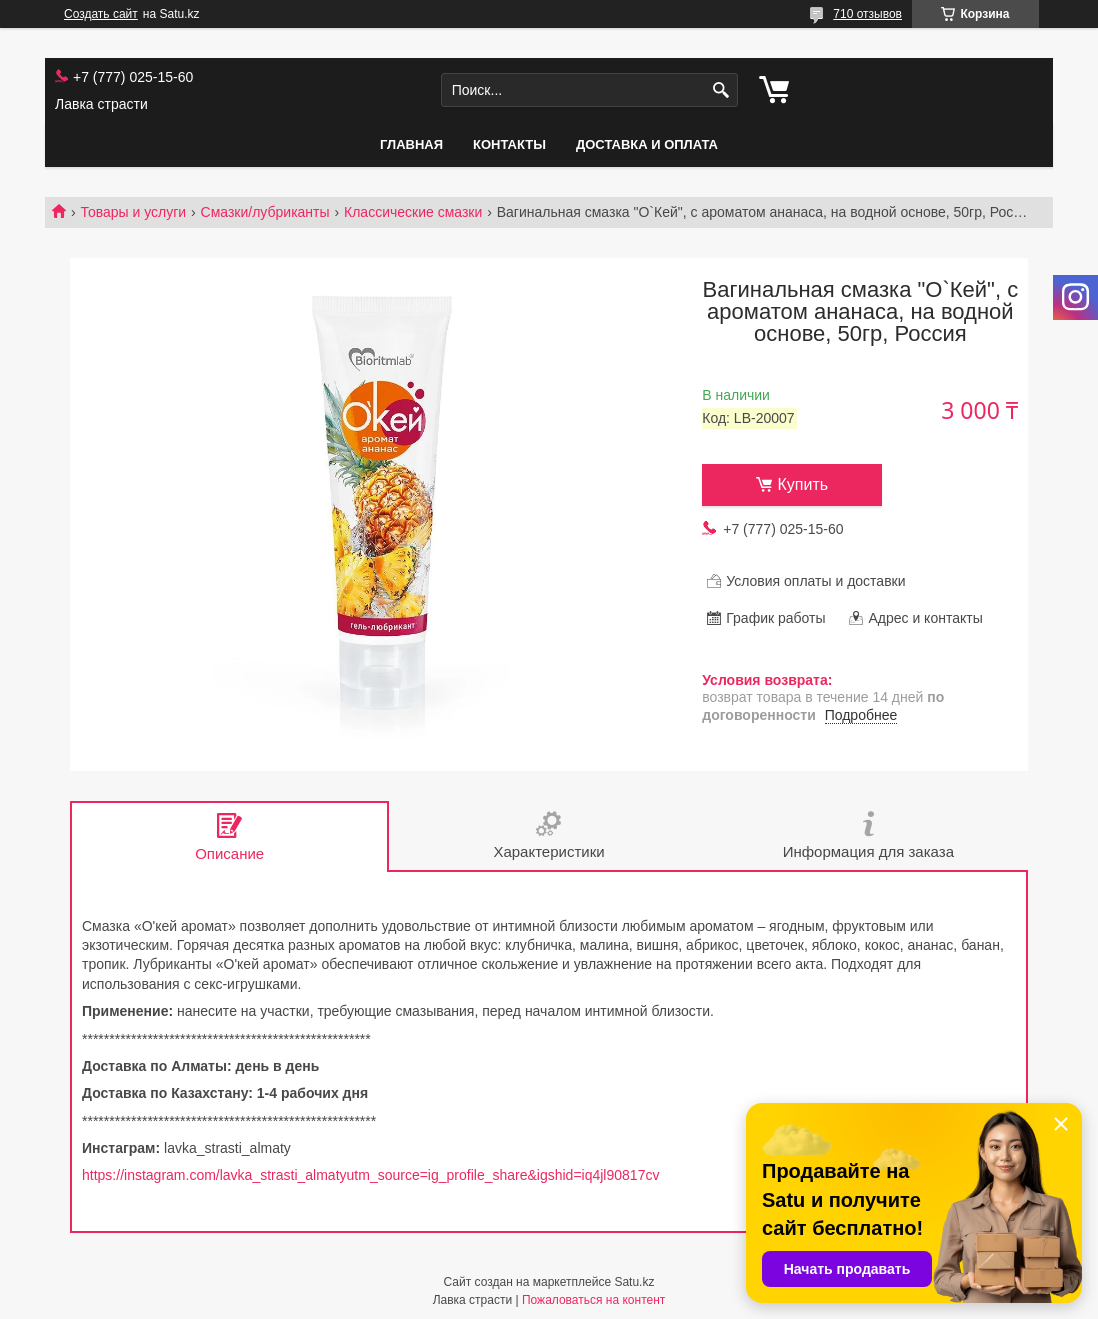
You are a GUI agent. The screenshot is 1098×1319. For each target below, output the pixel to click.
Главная (411, 144)
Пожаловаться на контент (593, 1300)
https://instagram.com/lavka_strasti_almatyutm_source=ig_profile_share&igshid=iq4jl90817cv (370, 1175)
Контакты (509, 144)
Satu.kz (634, 1282)
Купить (802, 484)
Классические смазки (413, 212)
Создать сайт (101, 14)
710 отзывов (867, 14)
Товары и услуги (133, 212)
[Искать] (720, 90)
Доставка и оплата (647, 144)
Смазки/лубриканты (265, 212)
